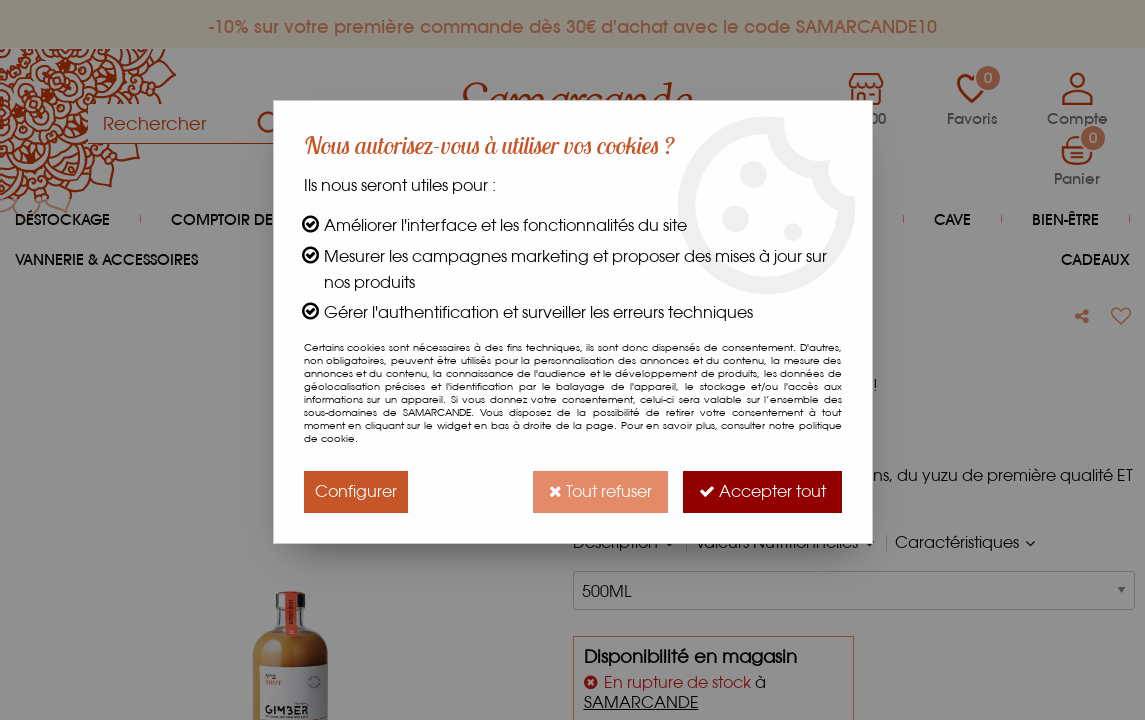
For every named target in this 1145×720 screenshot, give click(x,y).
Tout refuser (600, 491)
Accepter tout (762, 491)
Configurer (356, 491)
